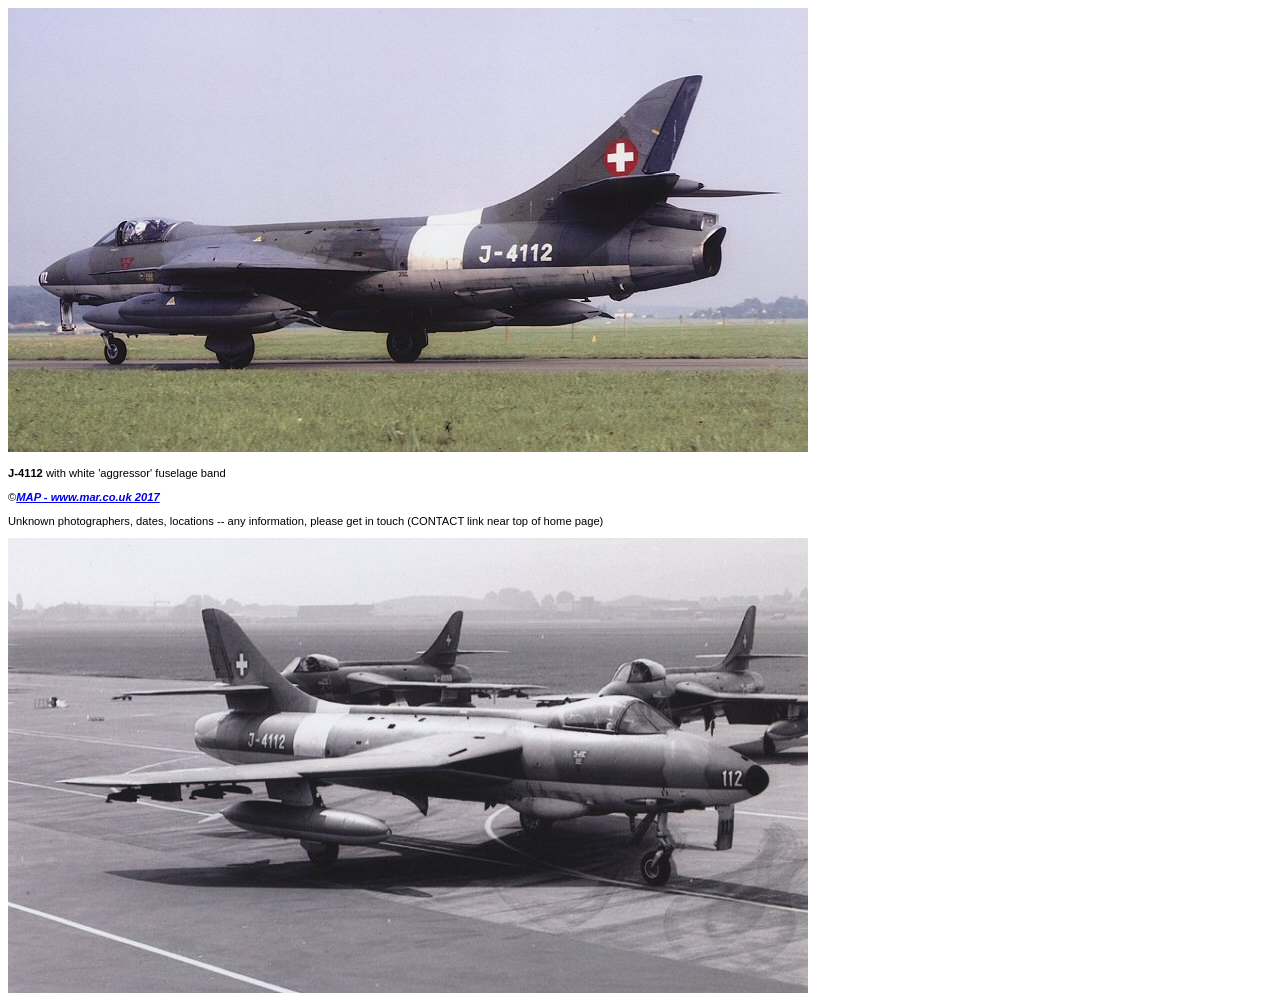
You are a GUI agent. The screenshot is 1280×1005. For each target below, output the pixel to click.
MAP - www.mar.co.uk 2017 (87, 497)
